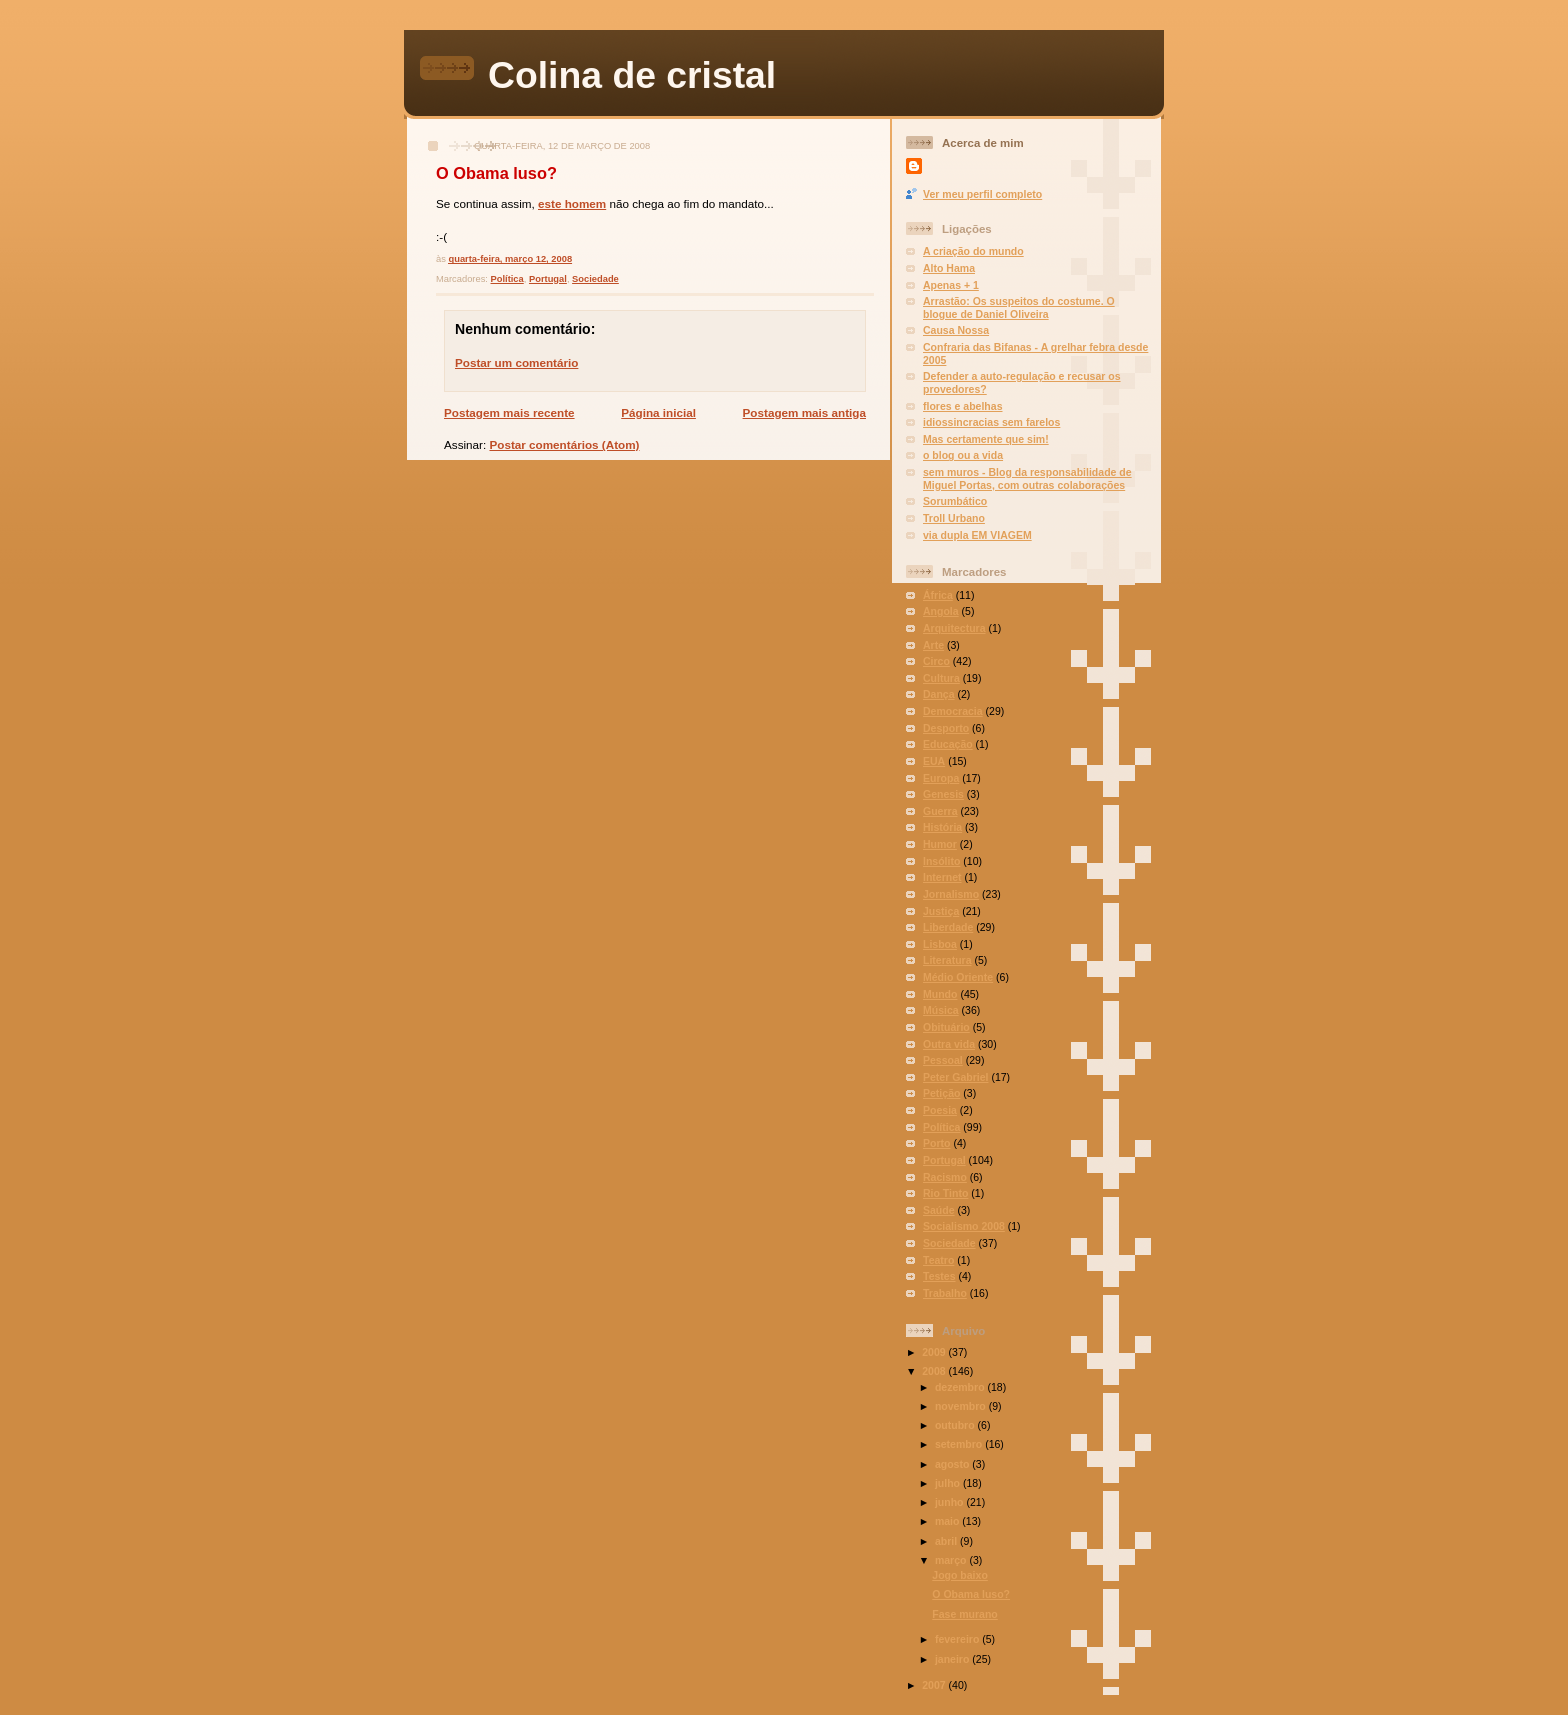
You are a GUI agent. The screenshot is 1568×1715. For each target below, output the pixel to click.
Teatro (938, 1260)
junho (951, 1502)
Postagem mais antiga (804, 412)
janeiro (953, 1659)
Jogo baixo (960, 1575)
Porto (936, 1143)
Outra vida (949, 1044)
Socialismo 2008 (964, 1226)
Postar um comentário (516, 362)
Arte (933, 645)
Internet (942, 877)
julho (949, 1483)
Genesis (943, 794)
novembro (962, 1406)
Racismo (945, 1177)
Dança (939, 694)
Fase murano (964, 1614)
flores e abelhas (963, 406)
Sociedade (595, 279)
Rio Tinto (945, 1193)
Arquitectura (954, 628)
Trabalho (945, 1293)
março (952, 1560)
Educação (948, 744)
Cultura (941, 678)
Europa (941, 778)
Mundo (940, 994)
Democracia (953, 711)
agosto (953, 1464)
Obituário (946, 1027)
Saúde (939, 1210)
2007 (935, 1685)
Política (507, 279)
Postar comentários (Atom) (564, 444)
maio (948, 1521)
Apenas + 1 (951, 285)
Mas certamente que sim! (986, 439)
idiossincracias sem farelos (991, 422)
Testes (939, 1276)
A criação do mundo (973, 251)
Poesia (940, 1110)
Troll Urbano (954, 518)
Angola (941, 611)
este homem (572, 203)
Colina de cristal (632, 75)
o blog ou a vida (963, 455)
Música (941, 1010)
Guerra (940, 811)
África (938, 595)
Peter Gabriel (955, 1077)
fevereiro (958, 1639)
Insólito (941, 861)
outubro (956, 1425)
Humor (940, 844)
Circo (936, 661)
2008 (935, 1371)
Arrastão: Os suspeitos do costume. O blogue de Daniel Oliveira (1019, 307)
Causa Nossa (956, 330)
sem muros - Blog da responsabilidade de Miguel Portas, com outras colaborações (1027, 478)
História (942, 827)
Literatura (947, 960)
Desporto (946, 728)
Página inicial (658, 412)
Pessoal (943, 1060)
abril (947, 1541)
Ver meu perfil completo (982, 194)
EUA (934, 761)
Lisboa (940, 944)
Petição (941, 1093)
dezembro (961, 1387)
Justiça (941, 911)
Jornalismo (951, 894)
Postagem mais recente (509, 412)
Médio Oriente (958, 977)
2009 (935, 1352)
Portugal (548, 279)
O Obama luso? (496, 173)
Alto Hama (949, 268)
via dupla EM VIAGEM (977, 535)
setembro (960, 1444)
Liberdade (948, 927)
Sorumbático (955, 501)
